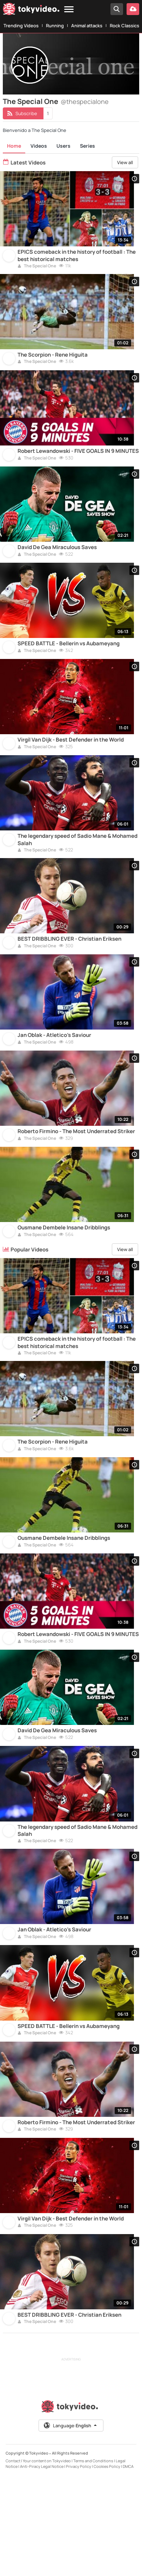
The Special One (37, 270)
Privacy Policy (78, 2564)
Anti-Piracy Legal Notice (41, 2564)
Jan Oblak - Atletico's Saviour (54, 1075)
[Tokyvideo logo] (31, 10)
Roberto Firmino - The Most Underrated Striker (76, 1176)
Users (63, 145)
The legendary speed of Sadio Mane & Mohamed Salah (77, 871)
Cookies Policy (107, 2564)
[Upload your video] (133, 9)
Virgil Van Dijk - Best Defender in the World (71, 766)
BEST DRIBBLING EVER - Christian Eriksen (69, 974)
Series (87, 145)
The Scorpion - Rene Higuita (53, 363)
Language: (70, 2524)
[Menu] (69, 9)
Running (55, 25)
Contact (13, 2559)
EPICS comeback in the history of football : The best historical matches (77, 260)
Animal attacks (86, 25)
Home (14, 145)
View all (125, 162)
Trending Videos (21, 25)
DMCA (128, 2564)
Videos (39, 145)
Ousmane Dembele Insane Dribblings (64, 1276)
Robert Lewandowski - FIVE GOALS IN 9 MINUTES (78, 464)
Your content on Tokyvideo (47, 2559)
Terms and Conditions (93, 2559)
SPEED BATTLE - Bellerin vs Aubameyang (69, 665)
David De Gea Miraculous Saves (57, 565)
